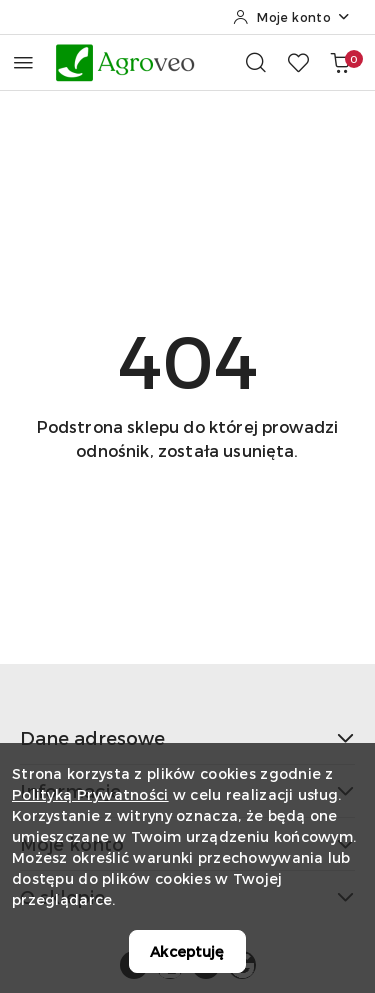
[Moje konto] (292, 17)
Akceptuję (187, 951)
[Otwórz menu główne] (23, 62)
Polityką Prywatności (90, 794)
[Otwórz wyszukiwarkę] (256, 62)
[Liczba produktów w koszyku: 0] (340, 62)
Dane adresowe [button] (187, 737)
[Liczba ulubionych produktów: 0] (298, 62)
